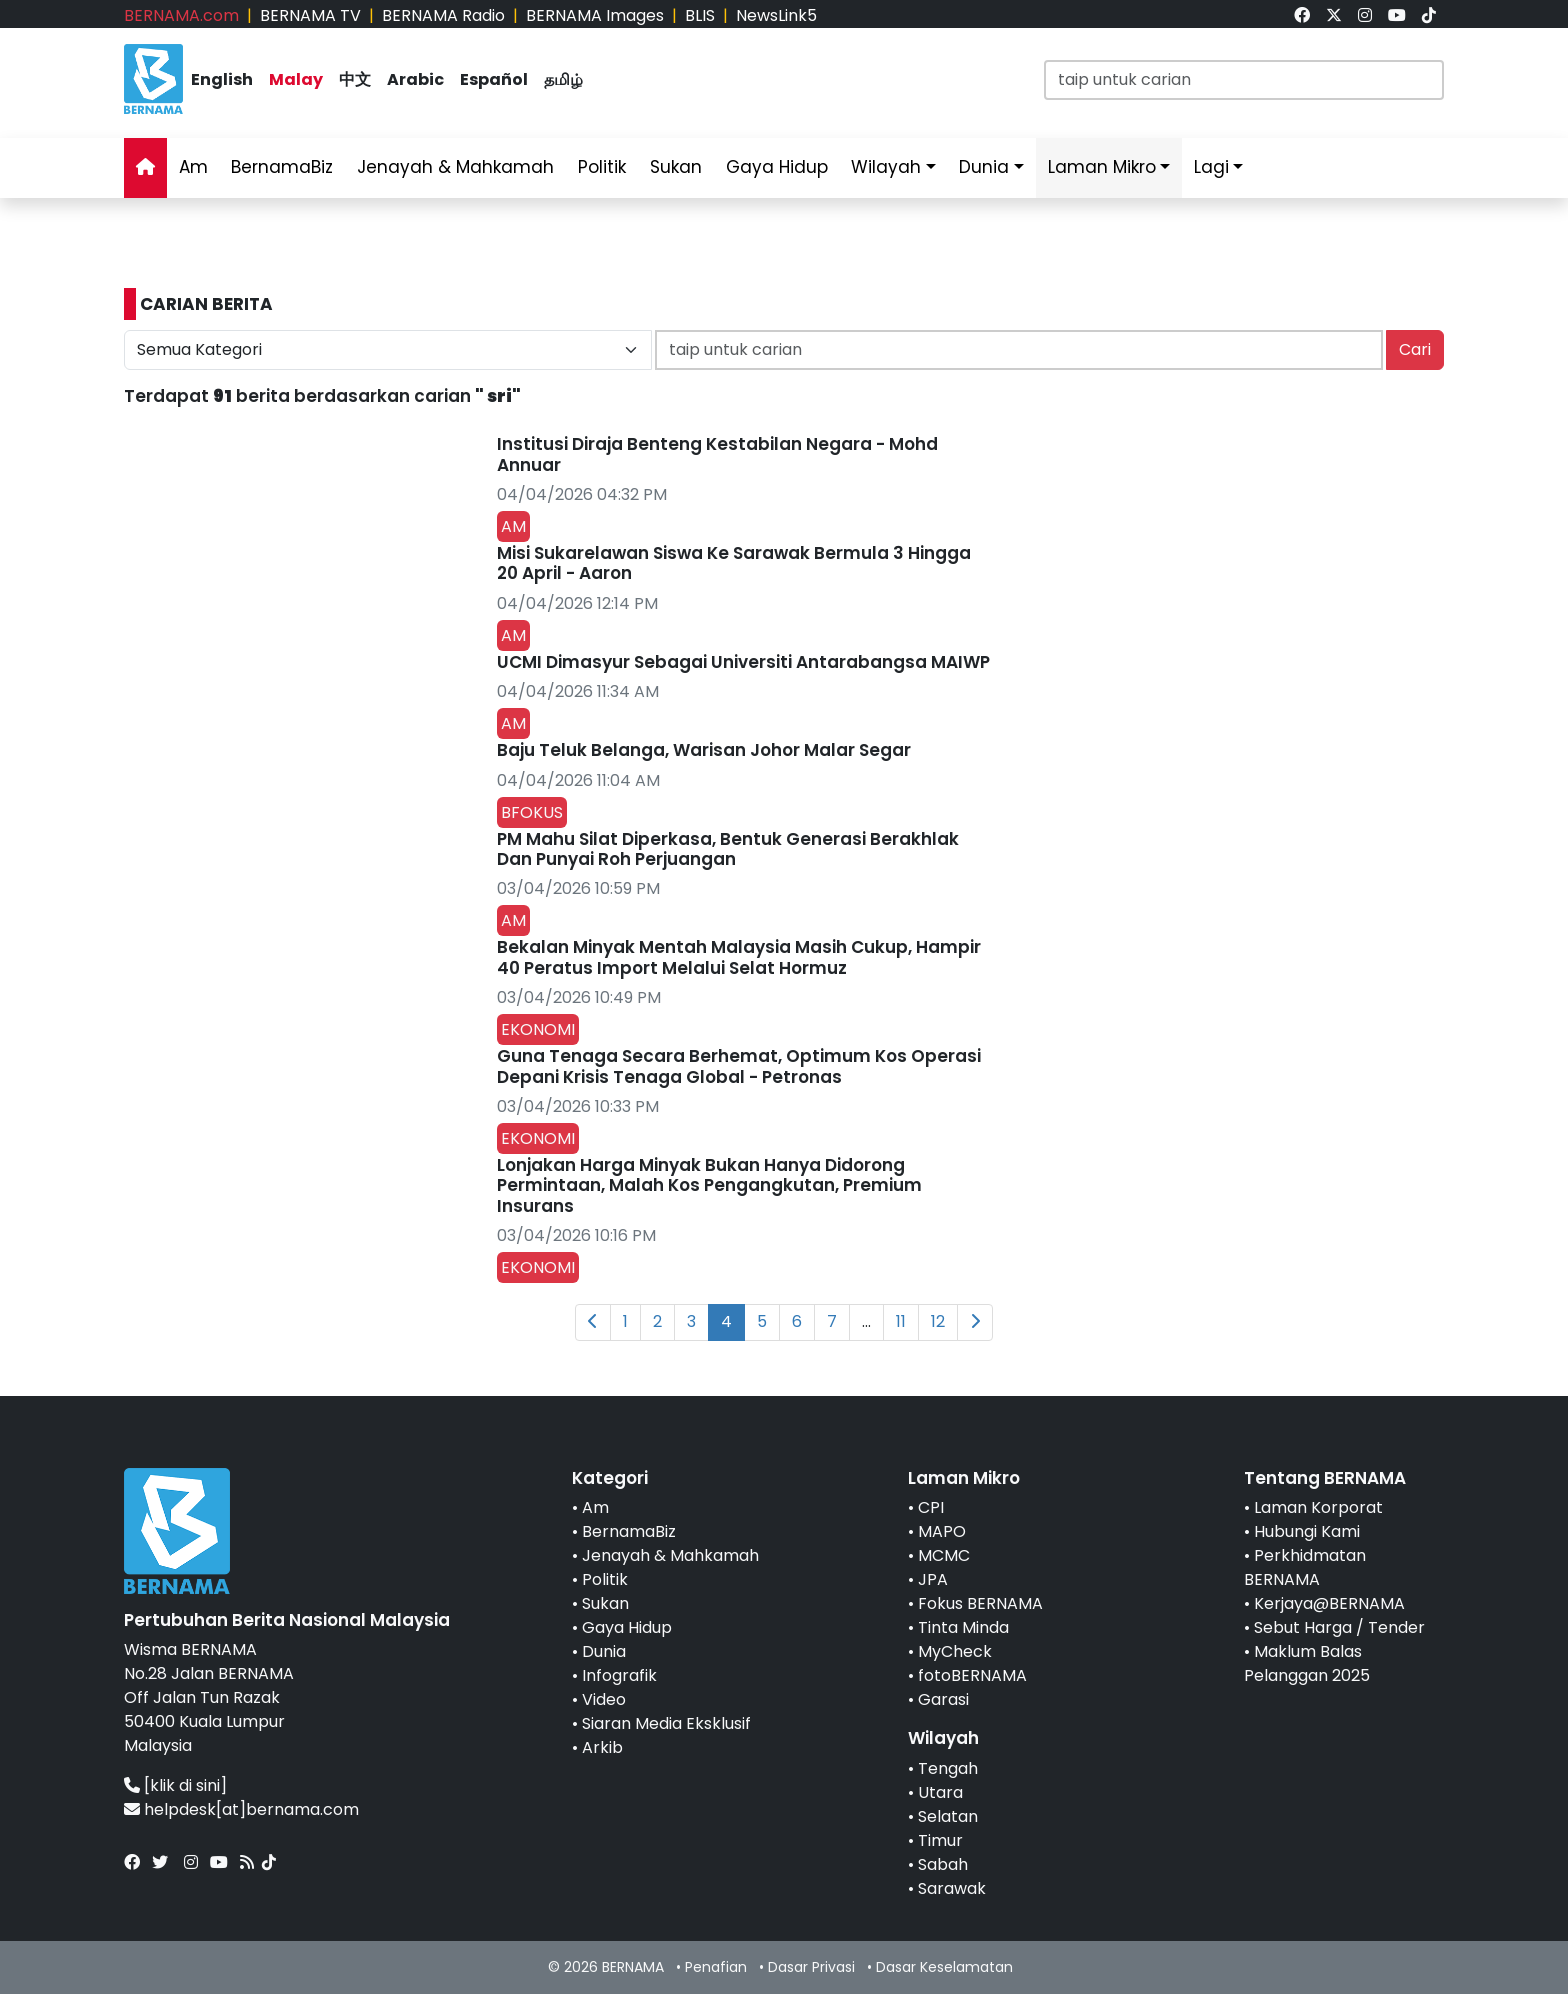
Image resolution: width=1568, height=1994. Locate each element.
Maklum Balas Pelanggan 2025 (1307, 1663)
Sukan (676, 167)
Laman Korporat (1318, 1507)
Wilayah (886, 167)
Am (193, 167)
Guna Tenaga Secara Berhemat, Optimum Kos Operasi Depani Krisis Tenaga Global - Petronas (739, 1066)
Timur (940, 1840)
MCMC (944, 1555)
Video (604, 1699)
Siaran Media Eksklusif (666, 1723)
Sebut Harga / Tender (1339, 1627)
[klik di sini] (185, 1785)
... (866, 1321)
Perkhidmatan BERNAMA (1305, 1567)
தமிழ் (563, 79)
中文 (355, 79)
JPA (933, 1579)
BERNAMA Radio (443, 15)
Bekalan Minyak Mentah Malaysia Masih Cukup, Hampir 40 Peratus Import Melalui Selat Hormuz (739, 957)
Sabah (943, 1864)
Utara (940, 1792)
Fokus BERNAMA (980, 1603)
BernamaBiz (282, 167)
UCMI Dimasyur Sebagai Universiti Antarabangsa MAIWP (743, 662)
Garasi (943, 1699)
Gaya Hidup (777, 167)
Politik (602, 167)
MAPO (942, 1531)
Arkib (602, 1747)
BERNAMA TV (310, 15)
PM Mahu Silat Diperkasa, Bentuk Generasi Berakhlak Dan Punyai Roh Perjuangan (728, 849)
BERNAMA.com (181, 15)
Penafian (716, 1967)
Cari (1415, 349)
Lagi (1211, 167)
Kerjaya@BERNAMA (1329, 1603)
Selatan (948, 1816)
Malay (296, 79)
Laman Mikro (1102, 167)
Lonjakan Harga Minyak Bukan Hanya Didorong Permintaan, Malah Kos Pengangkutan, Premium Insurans (709, 1185)
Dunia (984, 167)
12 (938, 1321)
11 (901, 1321)
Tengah (948, 1768)
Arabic (415, 79)
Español (494, 79)
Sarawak (952, 1888)
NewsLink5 (776, 15)
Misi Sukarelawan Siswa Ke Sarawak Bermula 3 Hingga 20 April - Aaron (734, 563)
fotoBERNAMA (972, 1675)
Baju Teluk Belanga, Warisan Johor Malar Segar (704, 750)
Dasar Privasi (811, 1967)
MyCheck (955, 1651)
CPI (931, 1507)
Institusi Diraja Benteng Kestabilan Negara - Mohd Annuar (717, 454)
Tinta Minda (963, 1627)
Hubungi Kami (1307, 1531)
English (222, 79)
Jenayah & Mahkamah (455, 167)
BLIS (700, 15)
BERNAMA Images (595, 15)
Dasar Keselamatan (944, 1967)
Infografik (619, 1675)
